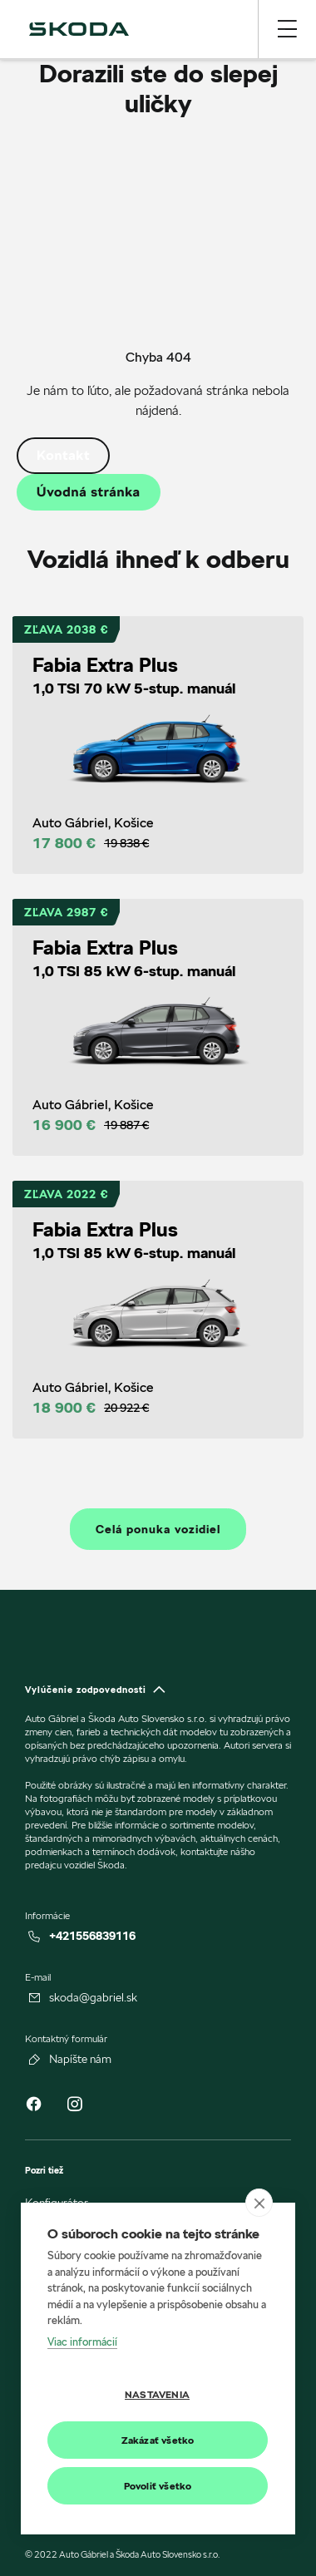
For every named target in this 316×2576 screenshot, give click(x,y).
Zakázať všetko (158, 2440)
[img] (79, 29)
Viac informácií (82, 2341)
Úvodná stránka (89, 492)
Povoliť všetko (158, 2486)
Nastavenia (157, 2394)
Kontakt (63, 455)
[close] (259, 2203)
